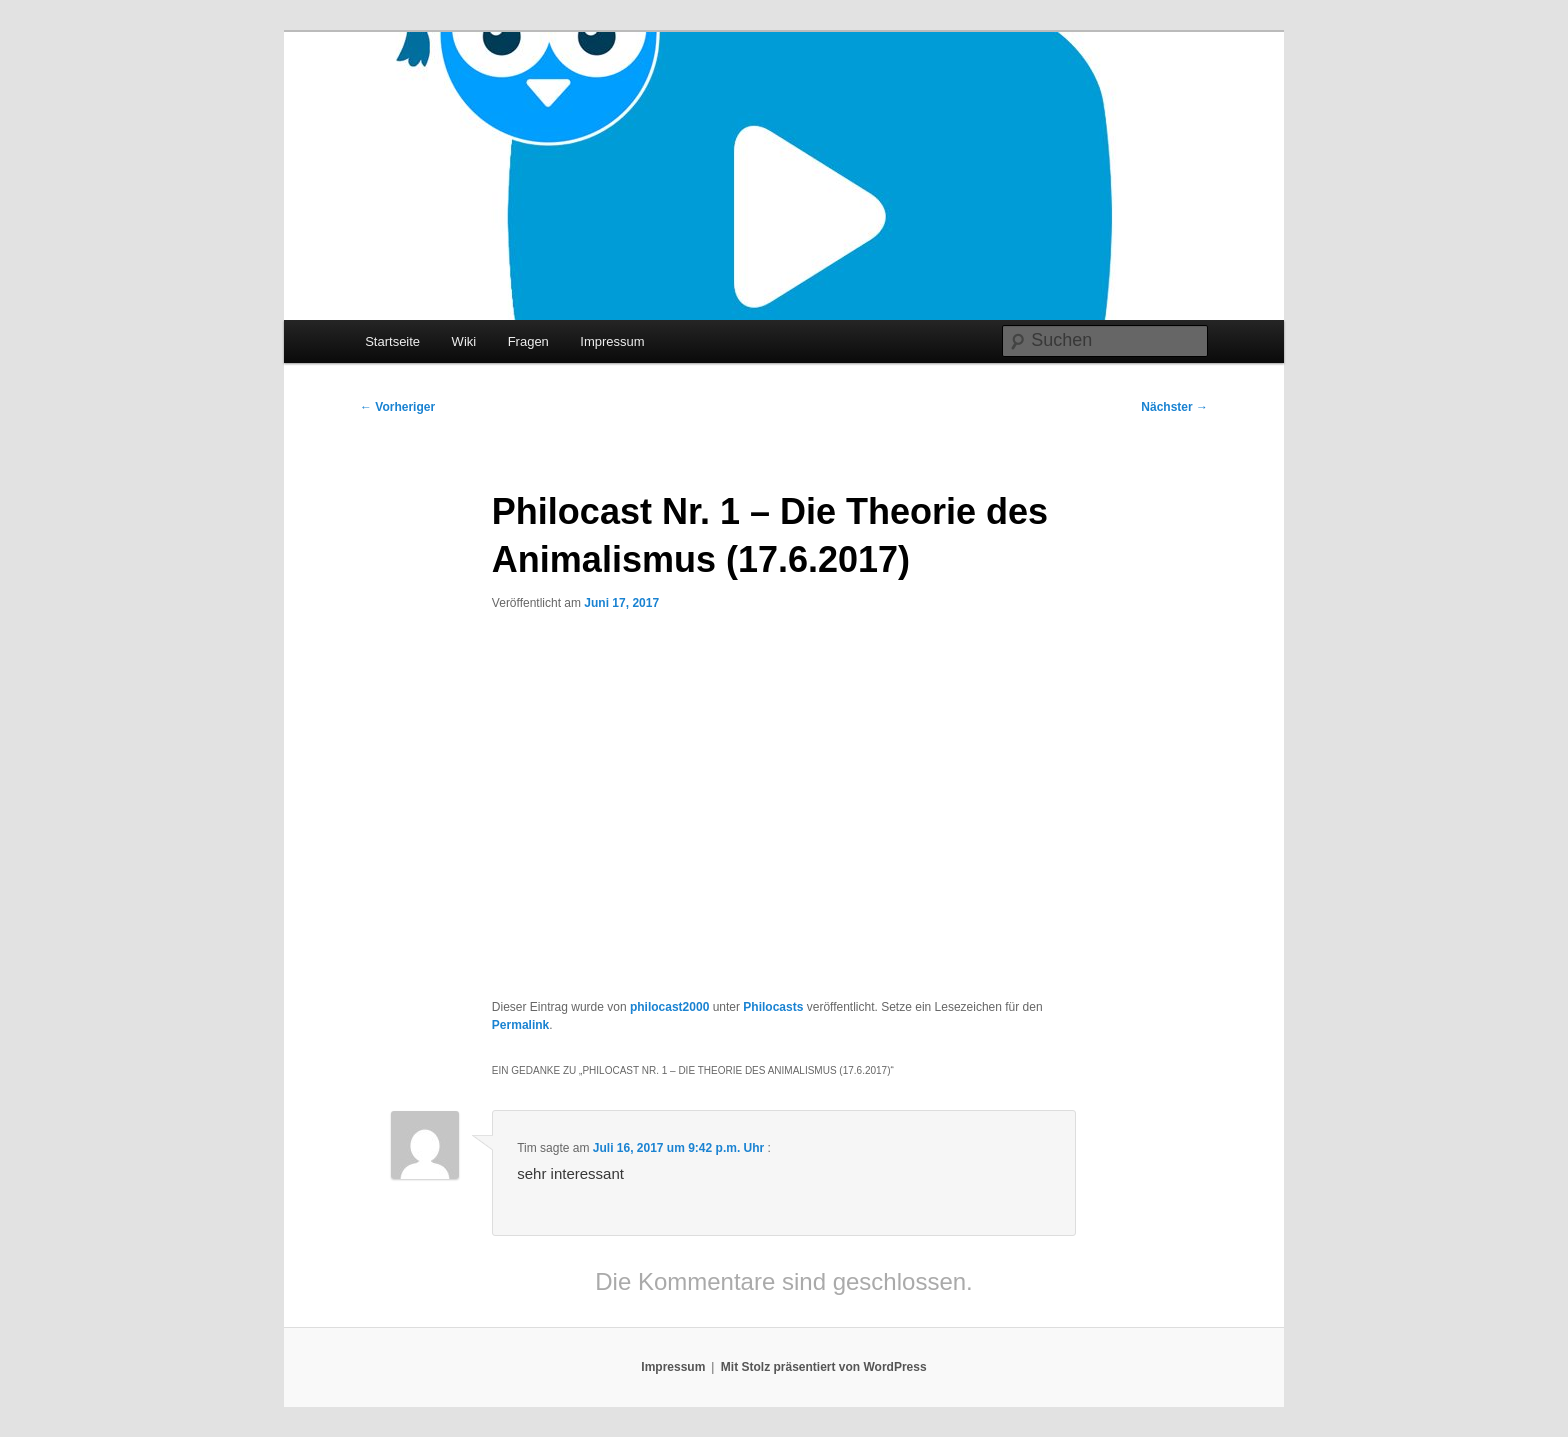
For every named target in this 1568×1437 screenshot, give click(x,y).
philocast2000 (669, 1007)
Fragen (528, 341)
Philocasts (773, 1007)
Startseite (392, 341)
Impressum (612, 341)
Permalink (520, 1025)
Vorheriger (397, 407)
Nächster (1174, 407)
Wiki (464, 341)
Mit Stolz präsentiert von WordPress (824, 1367)
